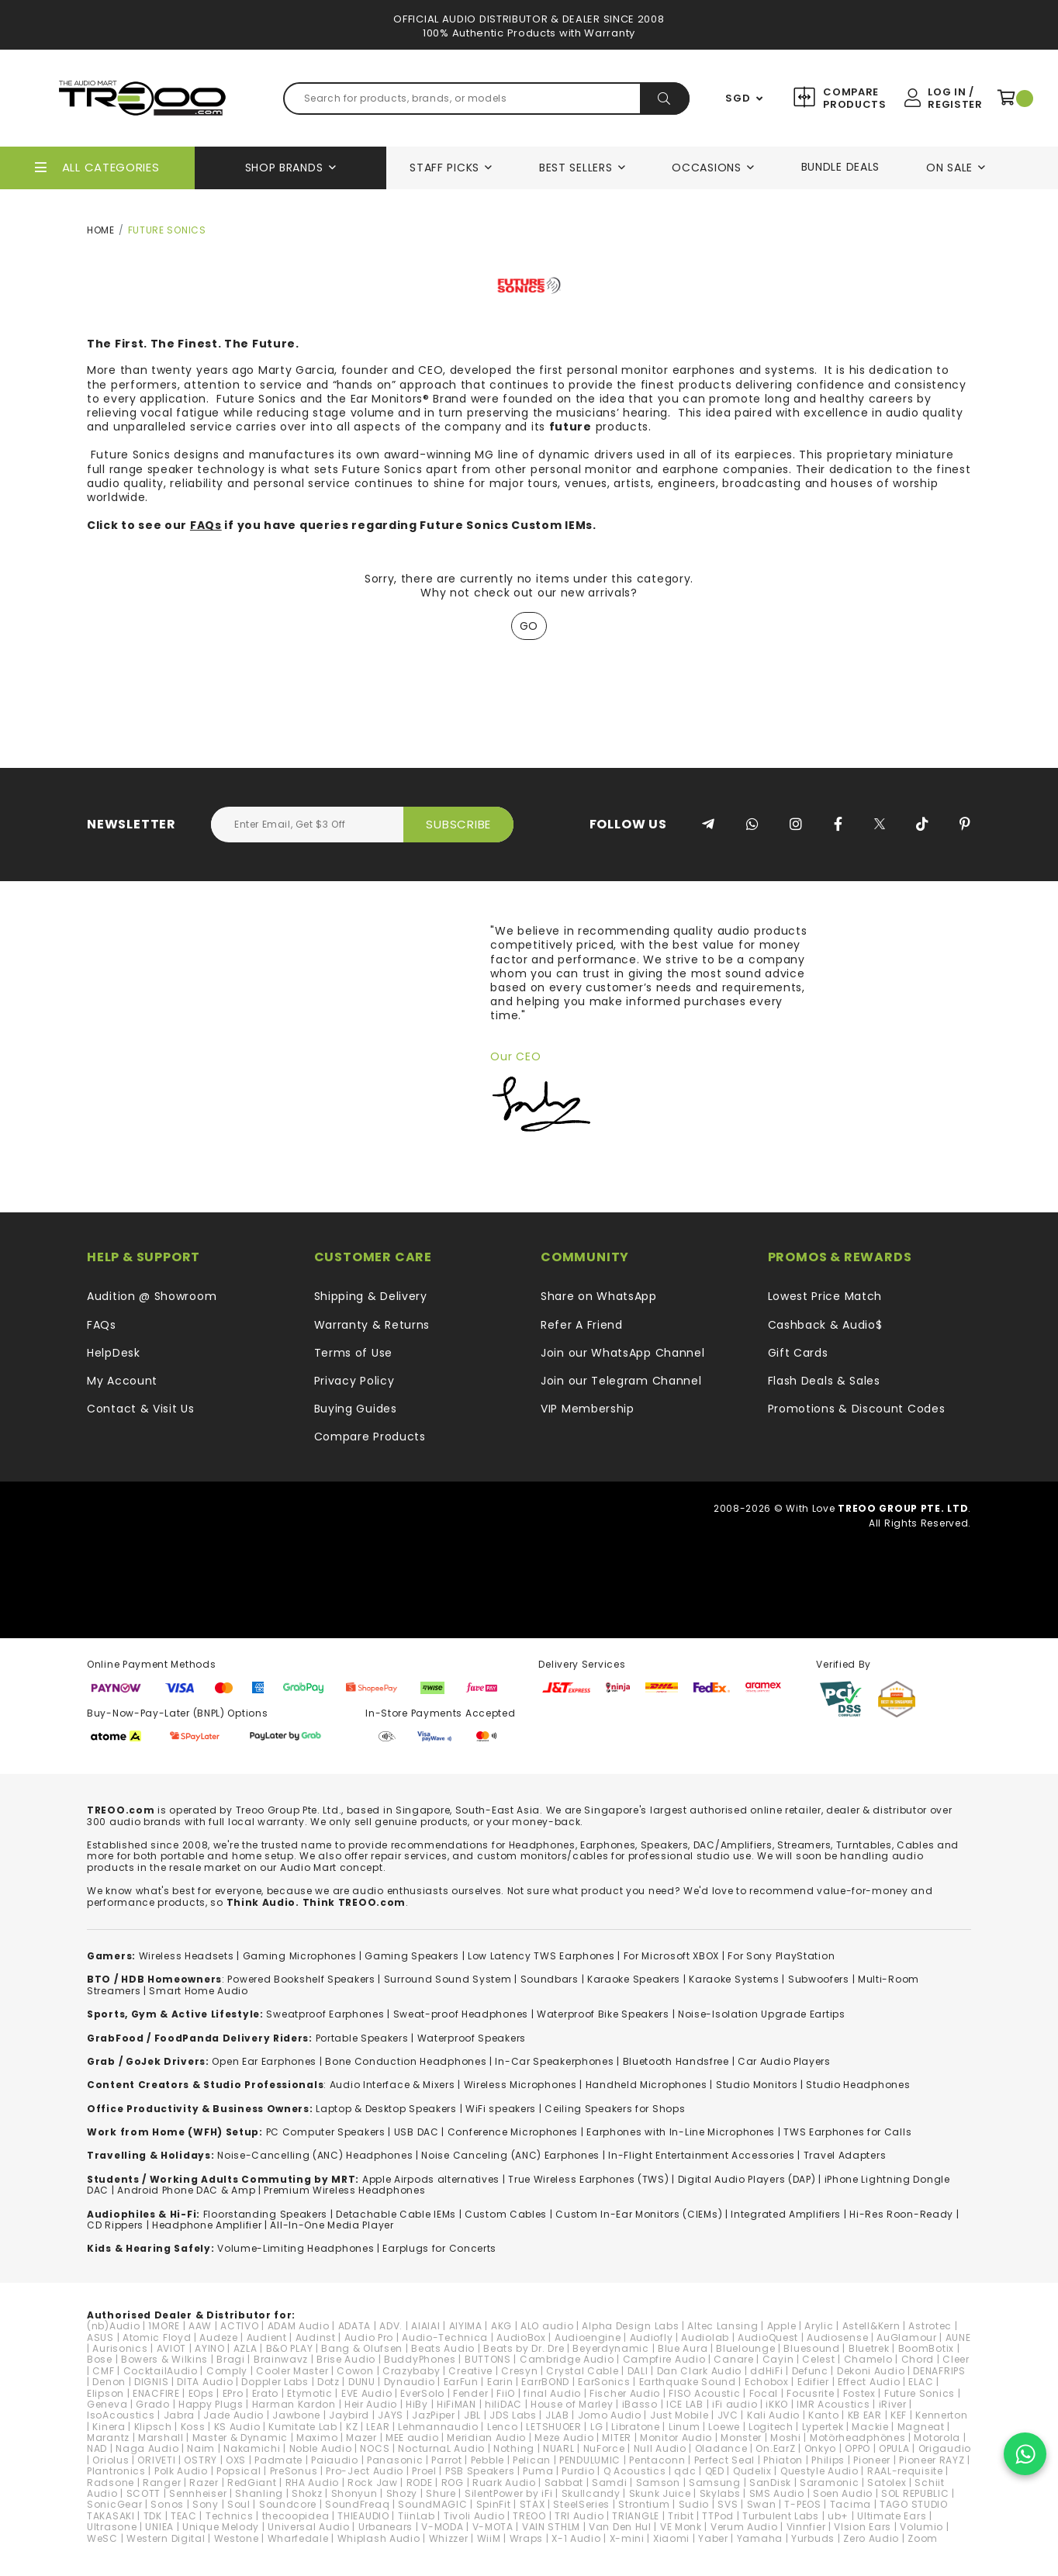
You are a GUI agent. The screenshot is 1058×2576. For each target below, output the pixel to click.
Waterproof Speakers (471, 2038)
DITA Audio (205, 2381)
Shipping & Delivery (370, 1296)
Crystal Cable (582, 2370)
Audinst (316, 2337)
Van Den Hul (620, 2526)
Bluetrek (869, 2348)
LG (596, 2426)
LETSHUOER (553, 2426)
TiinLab (416, 2515)
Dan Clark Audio (699, 2370)
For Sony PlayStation (781, 1955)
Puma (538, 2470)
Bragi (230, 2359)
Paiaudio (334, 2460)
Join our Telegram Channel (621, 1381)
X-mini (627, 2538)
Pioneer (871, 2460)
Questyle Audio (819, 2470)
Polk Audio (181, 2470)
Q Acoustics (634, 2470)
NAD (97, 2448)
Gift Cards (798, 1353)
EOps (201, 2393)
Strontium (643, 2504)
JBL (472, 2415)
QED (714, 2470)
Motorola (937, 2437)
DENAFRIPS (939, 2370)
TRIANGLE (635, 2515)
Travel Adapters (845, 2155)
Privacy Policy (354, 1381)
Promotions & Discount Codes (857, 1409)
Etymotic (310, 2393)
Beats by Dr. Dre (523, 2348)
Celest (818, 2359)
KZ (352, 2426)
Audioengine (588, 2337)
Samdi (610, 2482)
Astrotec (930, 2325)
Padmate (278, 2460)
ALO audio (546, 2325)
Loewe (724, 2426)
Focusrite (810, 2393)
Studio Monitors (757, 2084)
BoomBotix (926, 2348)
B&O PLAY (289, 2348)
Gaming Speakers (412, 1955)
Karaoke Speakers (633, 1979)
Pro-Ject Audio (364, 2470)
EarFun (461, 2381)
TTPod (718, 2515)
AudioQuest (768, 2337)
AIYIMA (465, 2325)
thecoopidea (296, 2515)
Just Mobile (679, 2415)
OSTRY (200, 2460)
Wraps (527, 2538)
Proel (424, 2470)
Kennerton (941, 2415)
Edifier (813, 2381)
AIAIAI (425, 2325)
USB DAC (416, 2132)
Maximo (316, 2437)
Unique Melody (220, 2526)
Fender (470, 2393)
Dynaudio (409, 2381)
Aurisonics (119, 2348)
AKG (501, 2325)
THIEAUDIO (363, 2515)
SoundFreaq (357, 2504)
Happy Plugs (211, 2404)
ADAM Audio (299, 2325)
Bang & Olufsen (362, 2348)
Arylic (818, 2325)
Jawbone (296, 2415)
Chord (918, 2359)
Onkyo (820, 2448)
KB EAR (865, 2415)
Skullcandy (591, 2493)
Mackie (870, 2426)
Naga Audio (147, 2448)
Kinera (108, 2426)
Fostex (859, 2393)
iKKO (777, 2404)
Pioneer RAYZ (931, 2460)
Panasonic (395, 2460)
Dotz (328, 2381)
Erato (265, 2393)
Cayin (778, 2359)
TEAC (184, 2515)
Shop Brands (284, 167)
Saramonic (829, 2482)
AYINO (210, 2348)
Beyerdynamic (610, 2348)
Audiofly (651, 2337)
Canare (733, 2359)
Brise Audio (345, 2359)
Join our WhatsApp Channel (623, 1353)
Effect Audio (869, 2381)
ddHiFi (766, 2370)
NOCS (374, 2448)
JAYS (390, 2415)
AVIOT (172, 2348)
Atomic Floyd (157, 2337)
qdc (685, 2470)
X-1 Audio (575, 2538)
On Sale (949, 167)
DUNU (361, 2381)
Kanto (823, 2415)
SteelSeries (581, 2504)
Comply (226, 2370)
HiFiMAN (456, 2404)
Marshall (161, 2437)
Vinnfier (806, 2526)
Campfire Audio (664, 2359)
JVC (727, 2415)
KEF (898, 2415)
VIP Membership (587, 1409)
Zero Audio (871, 2538)
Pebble (487, 2460)
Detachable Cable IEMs (396, 2214)
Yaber (713, 2538)
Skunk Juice (660, 2493)
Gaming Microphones (300, 1955)
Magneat (921, 2426)
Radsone (110, 2482)
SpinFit (493, 2504)
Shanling (259, 2493)
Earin (500, 2381)
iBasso (640, 2404)
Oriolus (110, 2460)
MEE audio (412, 2437)
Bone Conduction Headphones (405, 2061)
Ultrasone (112, 2526)
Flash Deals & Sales (824, 1381)
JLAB (557, 2415)
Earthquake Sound (687, 2381)
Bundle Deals (840, 167)
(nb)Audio (113, 2325)
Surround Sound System (448, 1979)
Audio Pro (368, 2337)
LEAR (377, 2426)
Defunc (810, 2370)
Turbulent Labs (780, 2515)
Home (101, 230)
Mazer (361, 2437)
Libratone (635, 2426)
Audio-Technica (445, 2337)
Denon (109, 2381)
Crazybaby (411, 2370)
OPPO (857, 2448)
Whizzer (448, 2538)
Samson (658, 2482)
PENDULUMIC (590, 2460)
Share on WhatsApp (599, 1296)
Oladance (721, 2448)
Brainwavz (281, 2359)
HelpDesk (113, 1353)
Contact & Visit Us (141, 1409)
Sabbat (564, 2482)
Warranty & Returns (372, 1325)
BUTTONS (488, 2359)
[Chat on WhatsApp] (1025, 2454)
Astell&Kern (871, 2325)
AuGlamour (906, 2337)
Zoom (923, 2538)
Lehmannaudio (438, 2426)
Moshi (785, 2437)
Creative (470, 2370)
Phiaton (783, 2460)
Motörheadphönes (858, 2437)
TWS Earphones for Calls (847, 2132)
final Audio (552, 2393)
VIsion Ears (862, 2526)
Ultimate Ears (891, 2515)
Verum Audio (744, 2526)
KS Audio (237, 2426)
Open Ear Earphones (264, 2061)
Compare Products (853, 98)
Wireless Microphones (520, 2084)
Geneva (107, 2404)
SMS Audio (776, 2493)
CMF (103, 2370)
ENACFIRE (156, 2393)
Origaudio (944, 2448)
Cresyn (519, 2370)
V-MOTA (492, 2526)
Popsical (238, 2470)
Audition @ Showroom (151, 1296)
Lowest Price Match (825, 1296)
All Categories (111, 167)
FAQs (206, 525)
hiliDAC (503, 2404)
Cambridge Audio (567, 2359)
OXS (236, 2460)
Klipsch (153, 2426)
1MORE (164, 2325)
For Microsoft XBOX (672, 1955)
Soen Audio (843, 2493)
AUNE (958, 2337)
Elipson (105, 2393)
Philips (828, 2460)
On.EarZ (775, 2448)
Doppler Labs (274, 2381)
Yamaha (760, 2538)
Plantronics (116, 2470)
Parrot (446, 2460)
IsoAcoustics (120, 2415)
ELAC (920, 2381)
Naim (201, 2448)
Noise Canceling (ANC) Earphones (510, 2155)
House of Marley (572, 2404)
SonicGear (114, 2504)
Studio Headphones (858, 2084)
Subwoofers (818, 1979)
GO (529, 626)
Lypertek (823, 2426)
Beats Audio (443, 2348)
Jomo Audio (609, 2415)
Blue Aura (682, 2348)
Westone (236, 2538)
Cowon (355, 2370)
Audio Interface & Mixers (392, 2084)
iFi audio (734, 2404)
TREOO (529, 2515)
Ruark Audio (504, 2482)
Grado (153, 2404)
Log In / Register (955, 98)
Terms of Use (353, 1353)
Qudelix (752, 2470)
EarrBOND (545, 2381)
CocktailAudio (160, 2370)
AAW (200, 2325)
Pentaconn (657, 2460)
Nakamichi (251, 2448)
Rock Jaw (372, 2482)
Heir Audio (370, 2404)
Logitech (771, 2426)
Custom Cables (506, 2214)
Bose (99, 2359)
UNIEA (159, 2526)
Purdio (578, 2470)
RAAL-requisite (905, 2470)
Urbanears (385, 2526)
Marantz (108, 2437)
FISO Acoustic (704, 2393)
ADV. (391, 2325)
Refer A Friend (582, 1325)
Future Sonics (919, 2393)
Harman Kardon (294, 2404)
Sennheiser (197, 2493)
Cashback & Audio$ (825, 1325)
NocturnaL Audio (441, 2448)
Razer (204, 2482)
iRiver (893, 2404)
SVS (727, 2504)
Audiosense (837, 2337)
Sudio (694, 2504)
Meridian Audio (486, 2437)
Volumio (921, 2526)
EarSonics (604, 2381)
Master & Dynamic (240, 2437)
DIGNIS (151, 2381)
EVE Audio (366, 2393)
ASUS (100, 2337)
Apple (782, 2325)
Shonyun (354, 2493)
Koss (193, 2426)
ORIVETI (156, 2460)
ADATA (355, 2325)
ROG (452, 2482)
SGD (737, 98)
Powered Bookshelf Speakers (301, 1979)
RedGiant (252, 2482)
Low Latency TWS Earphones (541, 1955)
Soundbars (549, 1979)
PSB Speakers (479, 2470)
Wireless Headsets (186, 1955)
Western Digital (166, 2538)
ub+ (838, 2515)
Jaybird (349, 2415)
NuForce (604, 2448)
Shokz (307, 2493)
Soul (239, 2504)
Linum (684, 2426)
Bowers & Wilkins (164, 2359)
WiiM (489, 2538)
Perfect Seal (724, 2460)
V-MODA (442, 2526)
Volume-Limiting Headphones (295, 2248)
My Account (122, 1381)
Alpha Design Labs (630, 2325)
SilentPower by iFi (509, 2493)
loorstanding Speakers (267, 2214)
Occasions (706, 167)
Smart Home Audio (198, 1990)
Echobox (767, 2381)
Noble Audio (320, 2448)
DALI (638, 2370)
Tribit (680, 2515)
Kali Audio (773, 2415)
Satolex (886, 2482)
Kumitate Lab (302, 2426)
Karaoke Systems (734, 1979)
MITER (616, 2437)
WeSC (102, 2538)
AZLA (245, 2348)
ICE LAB (685, 2404)
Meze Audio (563, 2437)
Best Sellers (575, 167)
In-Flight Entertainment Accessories (701, 2155)
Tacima (850, 2504)
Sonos (167, 2504)
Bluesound (811, 2348)
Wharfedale (298, 2538)
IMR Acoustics (833, 2404)
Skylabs (720, 2493)
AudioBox (521, 2337)
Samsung (715, 2482)
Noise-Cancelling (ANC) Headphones (315, 2155)
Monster (741, 2437)
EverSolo (422, 2393)
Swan (761, 2504)
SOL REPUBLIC (915, 2493)
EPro (233, 2393)
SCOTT (143, 2493)
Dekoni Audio (870, 2370)
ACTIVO (239, 2325)
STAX (532, 2504)
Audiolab (705, 2337)
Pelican (532, 2460)
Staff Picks (444, 167)
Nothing (513, 2448)
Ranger (162, 2482)
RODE (419, 2482)
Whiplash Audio (378, 2538)
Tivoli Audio (474, 2515)
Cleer (956, 2359)
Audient (267, 2337)
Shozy (402, 2493)
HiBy (417, 2404)
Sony (205, 2504)
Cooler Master (292, 2370)
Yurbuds (813, 2538)
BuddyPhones (420, 2359)
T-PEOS (802, 2504)
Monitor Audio (676, 2437)
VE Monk (681, 2526)
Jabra (179, 2415)
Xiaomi (671, 2538)
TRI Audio (579, 2515)
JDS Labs (513, 2415)
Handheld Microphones (646, 2084)
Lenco (502, 2426)
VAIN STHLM (551, 2526)
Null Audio (660, 2448)
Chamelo (868, 2359)
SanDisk (770, 2482)
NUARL (559, 2448)
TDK (152, 2515)
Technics (230, 2515)
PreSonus (294, 2470)
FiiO (505, 2393)
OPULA (894, 2448)
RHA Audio (312, 2482)
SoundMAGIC (432, 2504)
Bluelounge (745, 2348)
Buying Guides (355, 1409)
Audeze (218, 2337)
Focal (764, 2393)
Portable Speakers (362, 2038)
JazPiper (433, 2415)
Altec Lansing (722, 2325)
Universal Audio (309, 2526)
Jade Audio (233, 2415)
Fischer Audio (625, 2393)
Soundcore (287, 2504)
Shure (441, 2493)
